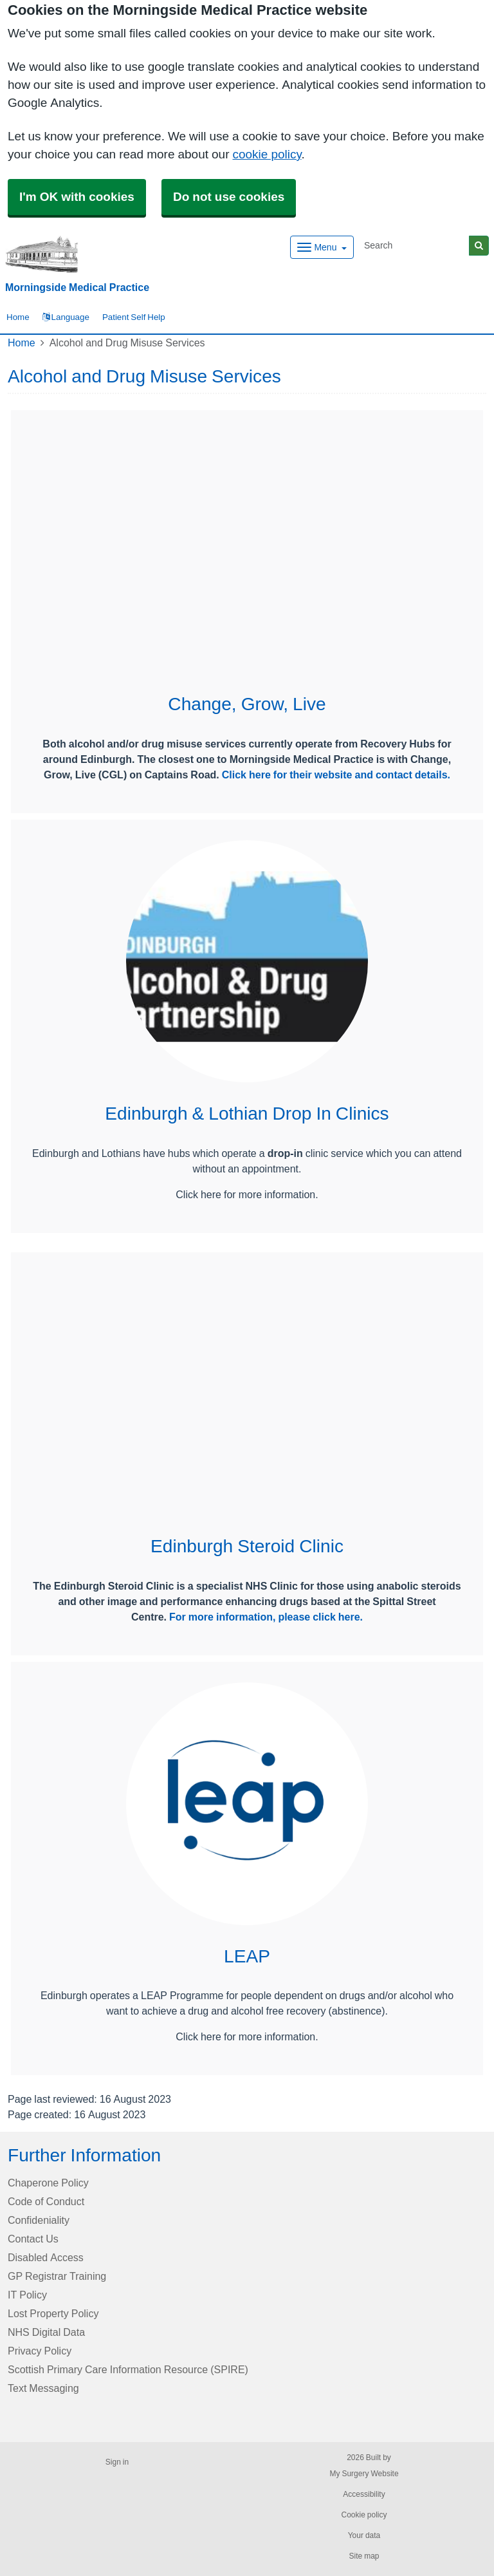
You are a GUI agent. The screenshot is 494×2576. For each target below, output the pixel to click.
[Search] (414, 246)
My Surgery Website (363, 2473)
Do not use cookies (228, 197)
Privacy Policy (39, 2351)
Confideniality (38, 2220)
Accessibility (364, 2494)
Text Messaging (43, 2388)
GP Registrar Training (57, 2276)
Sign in (117, 2462)
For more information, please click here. (266, 1617)
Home (21, 342)
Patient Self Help (133, 317)
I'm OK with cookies (76, 197)
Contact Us (33, 2238)
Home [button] (18, 317)
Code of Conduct (46, 2201)
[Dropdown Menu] (322, 247)
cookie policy (266, 154)
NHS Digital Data (46, 2332)
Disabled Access (46, 2257)
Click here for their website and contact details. (336, 774)
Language (65, 317)
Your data (364, 2535)
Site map (364, 2556)
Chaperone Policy (48, 2182)
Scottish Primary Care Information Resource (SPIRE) (128, 2369)
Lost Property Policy (53, 2313)
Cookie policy (364, 2515)
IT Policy (27, 2294)
